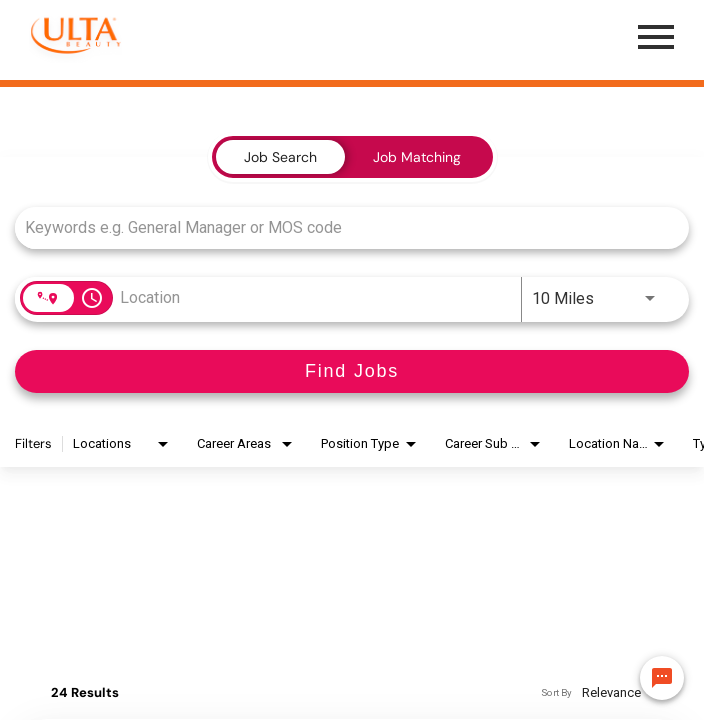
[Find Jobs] (352, 371)
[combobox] (342, 227)
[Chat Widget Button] (662, 678)
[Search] (352, 371)
